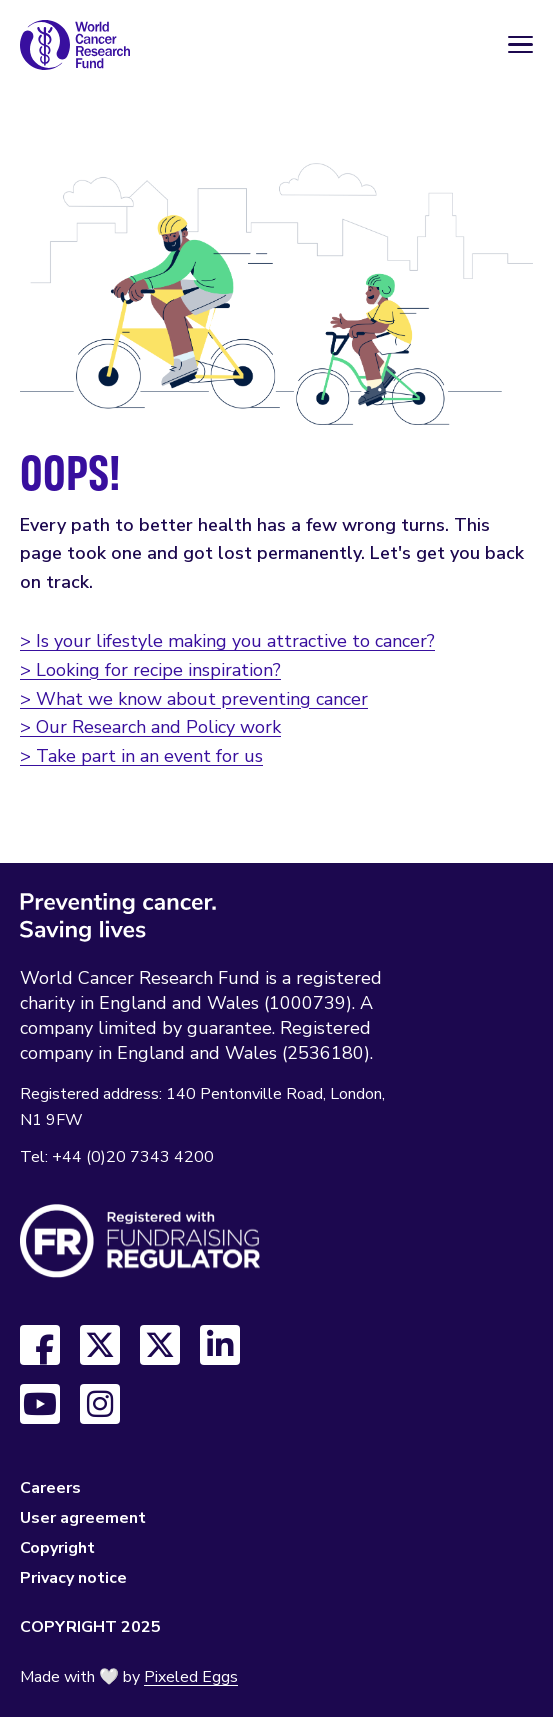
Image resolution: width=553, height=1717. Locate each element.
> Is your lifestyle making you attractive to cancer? (227, 641)
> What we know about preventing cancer (194, 699)
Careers (50, 1488)
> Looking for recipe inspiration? (150, 670)
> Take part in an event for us (141, 756)
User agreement (83, 1518)
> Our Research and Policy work (150, 727)
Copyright (57, 1548)
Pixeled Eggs (191, 1677)
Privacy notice (73, 1578)
